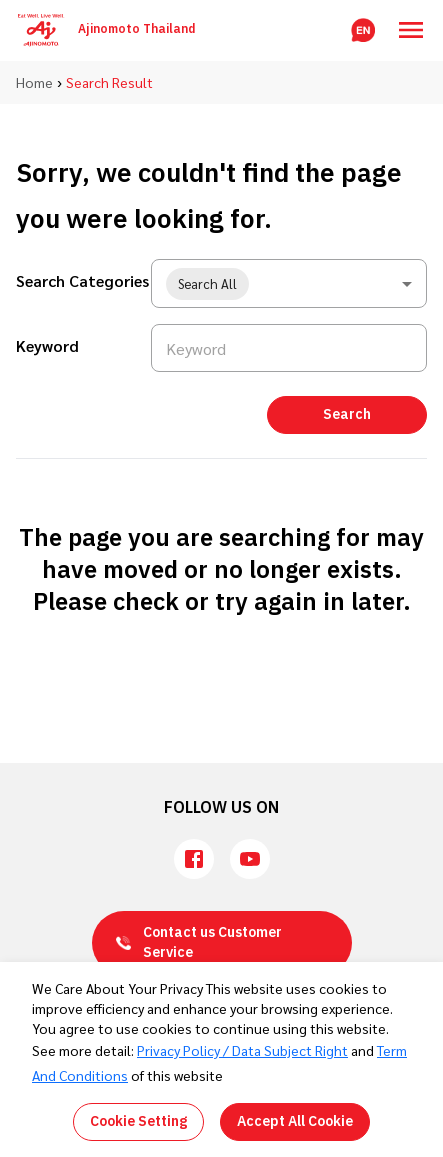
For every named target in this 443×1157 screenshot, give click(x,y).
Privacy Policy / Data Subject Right (242, 1050)
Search (347, 414)
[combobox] (289, 283)
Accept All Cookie (295, 1121)
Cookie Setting (138, 1121)
